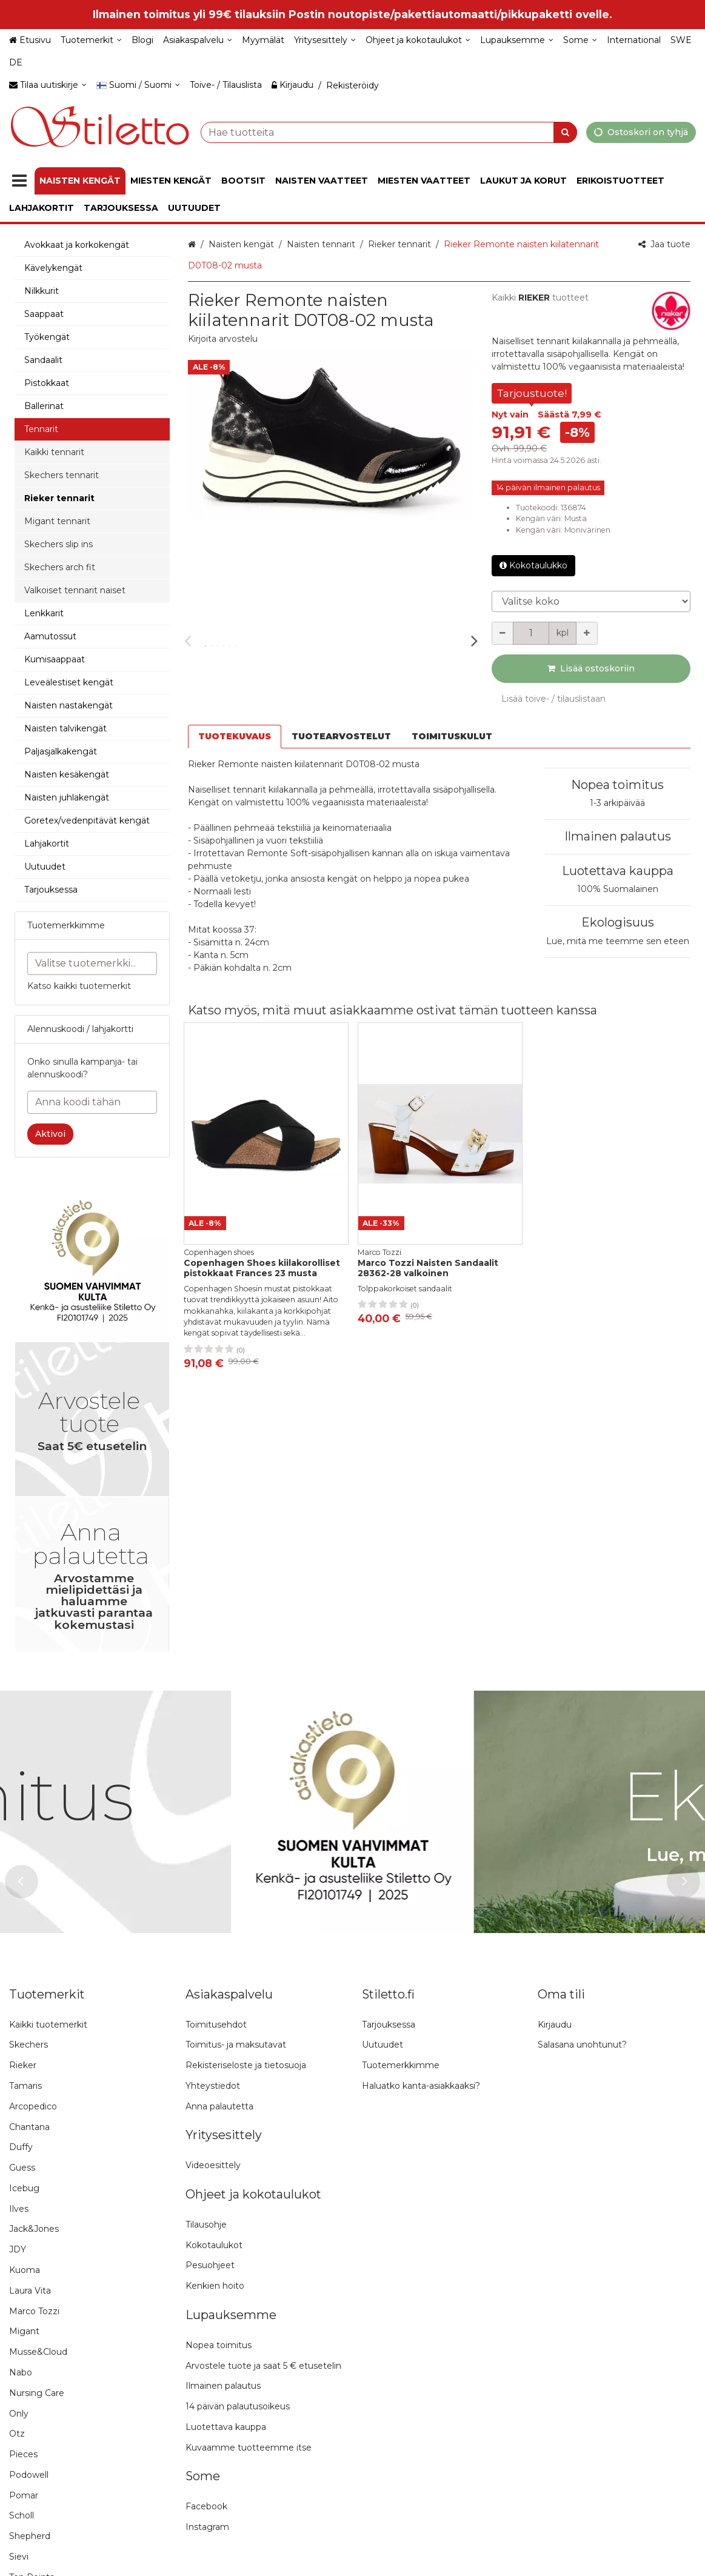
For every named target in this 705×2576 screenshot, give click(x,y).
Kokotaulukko (533, 565)
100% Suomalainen (617, 889)
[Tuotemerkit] (91, 40)
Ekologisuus (617, 922)
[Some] (580, 40)
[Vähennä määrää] (502, 633)
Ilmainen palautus (617, 836)
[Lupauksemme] (516, 40)
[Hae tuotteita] (389, 131)
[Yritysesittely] (325, 40)
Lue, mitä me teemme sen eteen (617, 941)
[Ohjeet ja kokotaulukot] (418, 40)
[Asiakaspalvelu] (197, 40)
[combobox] (389, 131)
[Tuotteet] (19, 181)
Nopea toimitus (617, 784)
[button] (223, 338)
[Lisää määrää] (587, 633)
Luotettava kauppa (617, 871)
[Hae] (565, 131)
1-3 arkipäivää (617, 802)
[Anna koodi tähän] (92, 1102)
